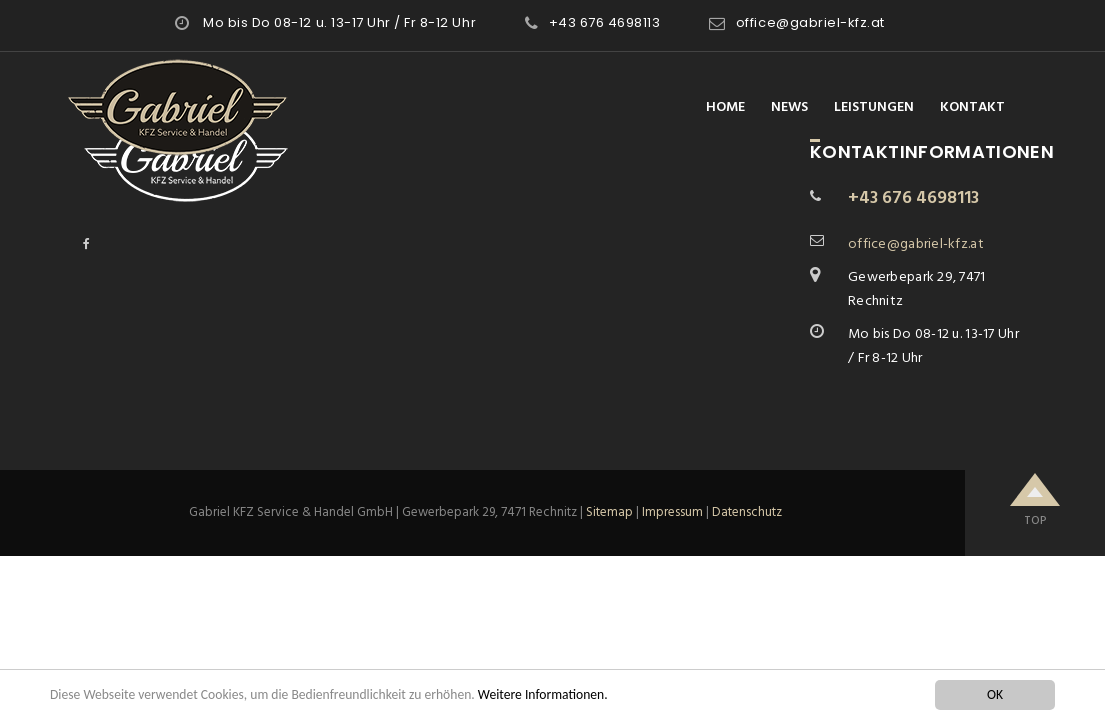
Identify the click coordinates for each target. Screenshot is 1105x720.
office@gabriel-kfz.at (810, 22)
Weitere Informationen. (543, 694)
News (789, 107)
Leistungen (874, 107)
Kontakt (972, 107)
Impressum (672, 512)
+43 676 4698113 (605, 22)
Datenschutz (747, 512)
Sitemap (609, 512)
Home (725, 107)
